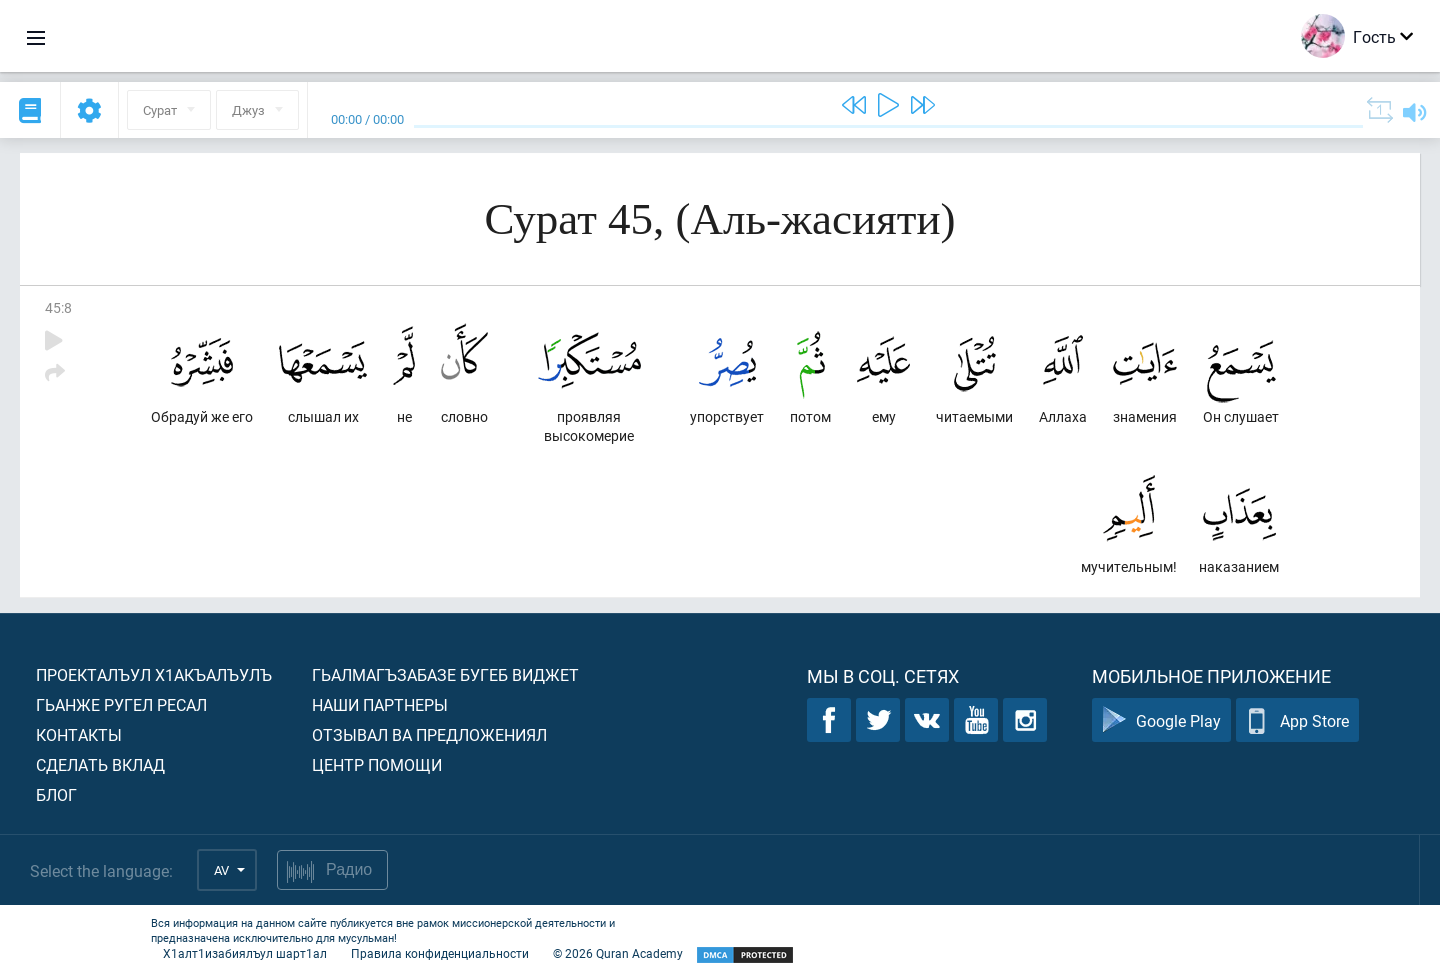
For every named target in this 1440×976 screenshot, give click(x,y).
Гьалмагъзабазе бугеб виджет (445, 674)
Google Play (1161, 720)
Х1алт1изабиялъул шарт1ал (245, 953)
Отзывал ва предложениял (429, 734)
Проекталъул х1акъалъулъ (154, 674)
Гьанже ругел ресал (121, 704)
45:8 (58, 307)
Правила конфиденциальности (440, 953)
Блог (56, 794)
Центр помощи (377, 764)
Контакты (79, 734)
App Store (1297, 720)
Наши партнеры (380, 704)
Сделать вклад (100, 764)
